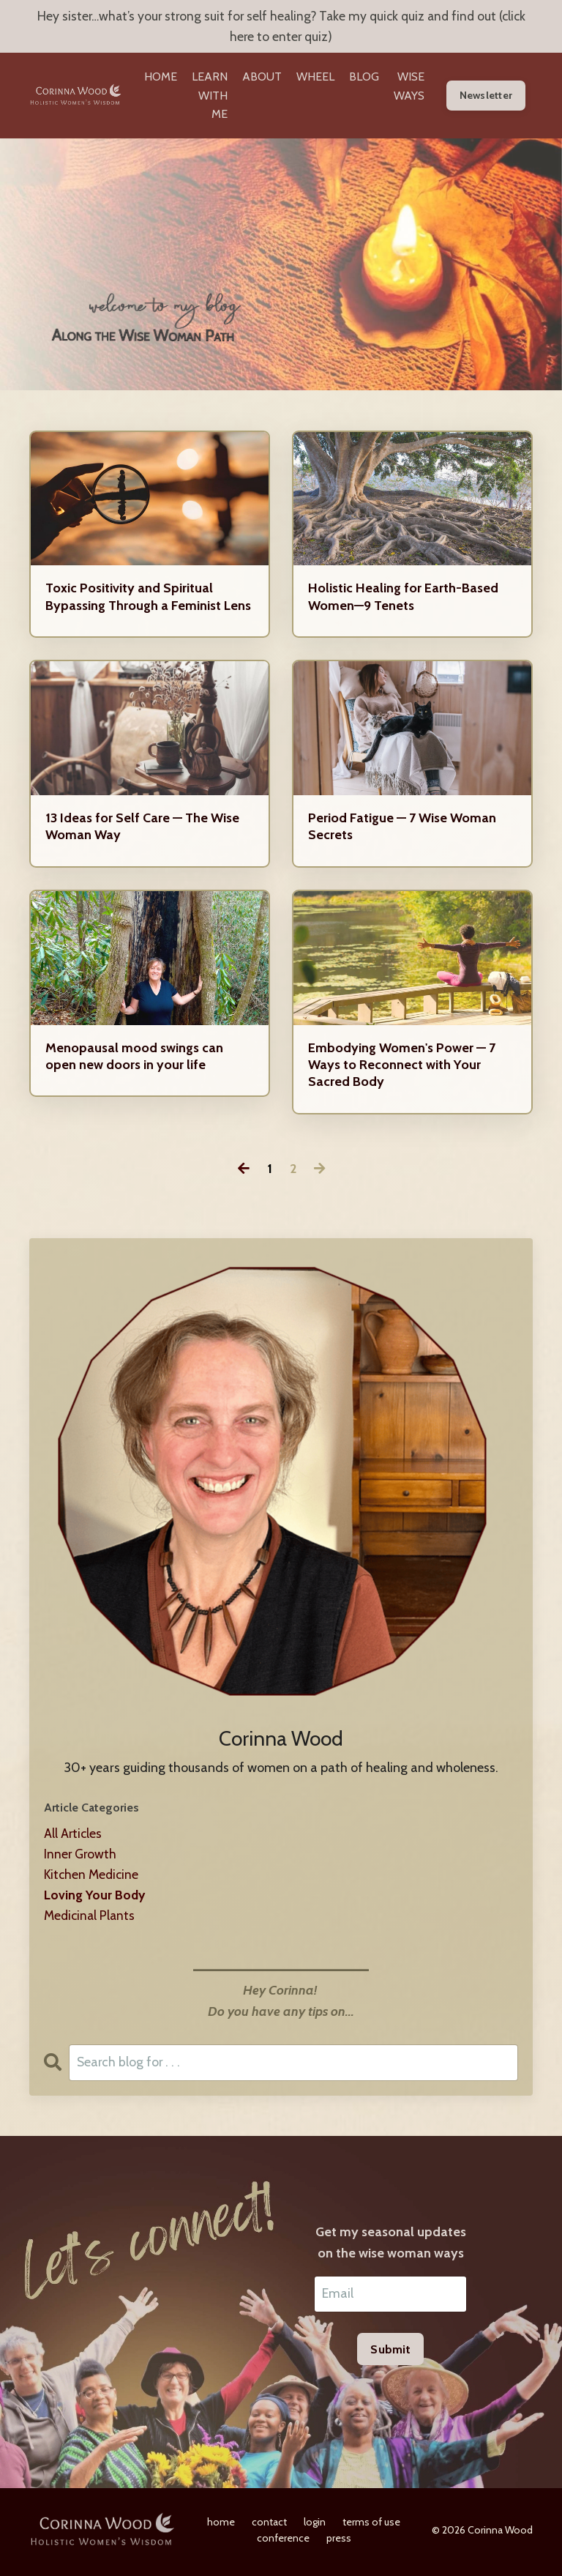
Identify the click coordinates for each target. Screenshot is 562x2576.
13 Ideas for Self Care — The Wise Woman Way (142, 827)
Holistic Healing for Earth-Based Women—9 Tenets (403, 597)
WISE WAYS (409, 87)
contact (269, 2525)
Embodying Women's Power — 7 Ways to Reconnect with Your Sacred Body (401, 1066)
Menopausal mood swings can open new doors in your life (134, 1057)
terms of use (371, 2525)
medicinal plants (91, 1918)
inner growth (81, 1855)
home (221, 2525)
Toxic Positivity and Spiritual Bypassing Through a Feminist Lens (148, 597)
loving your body (95, 1897)
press (338, 2541)
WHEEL (315, 78)
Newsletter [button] (486, 96)
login (315, 2525)
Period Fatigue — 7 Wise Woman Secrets (402, 827)
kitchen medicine (93, 1877)
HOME (160, 78)
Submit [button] (390, 2352)
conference (283, 2541)
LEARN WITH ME (210, 96)
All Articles (73, 1834)
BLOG (364, 78)
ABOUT (262, 78)
